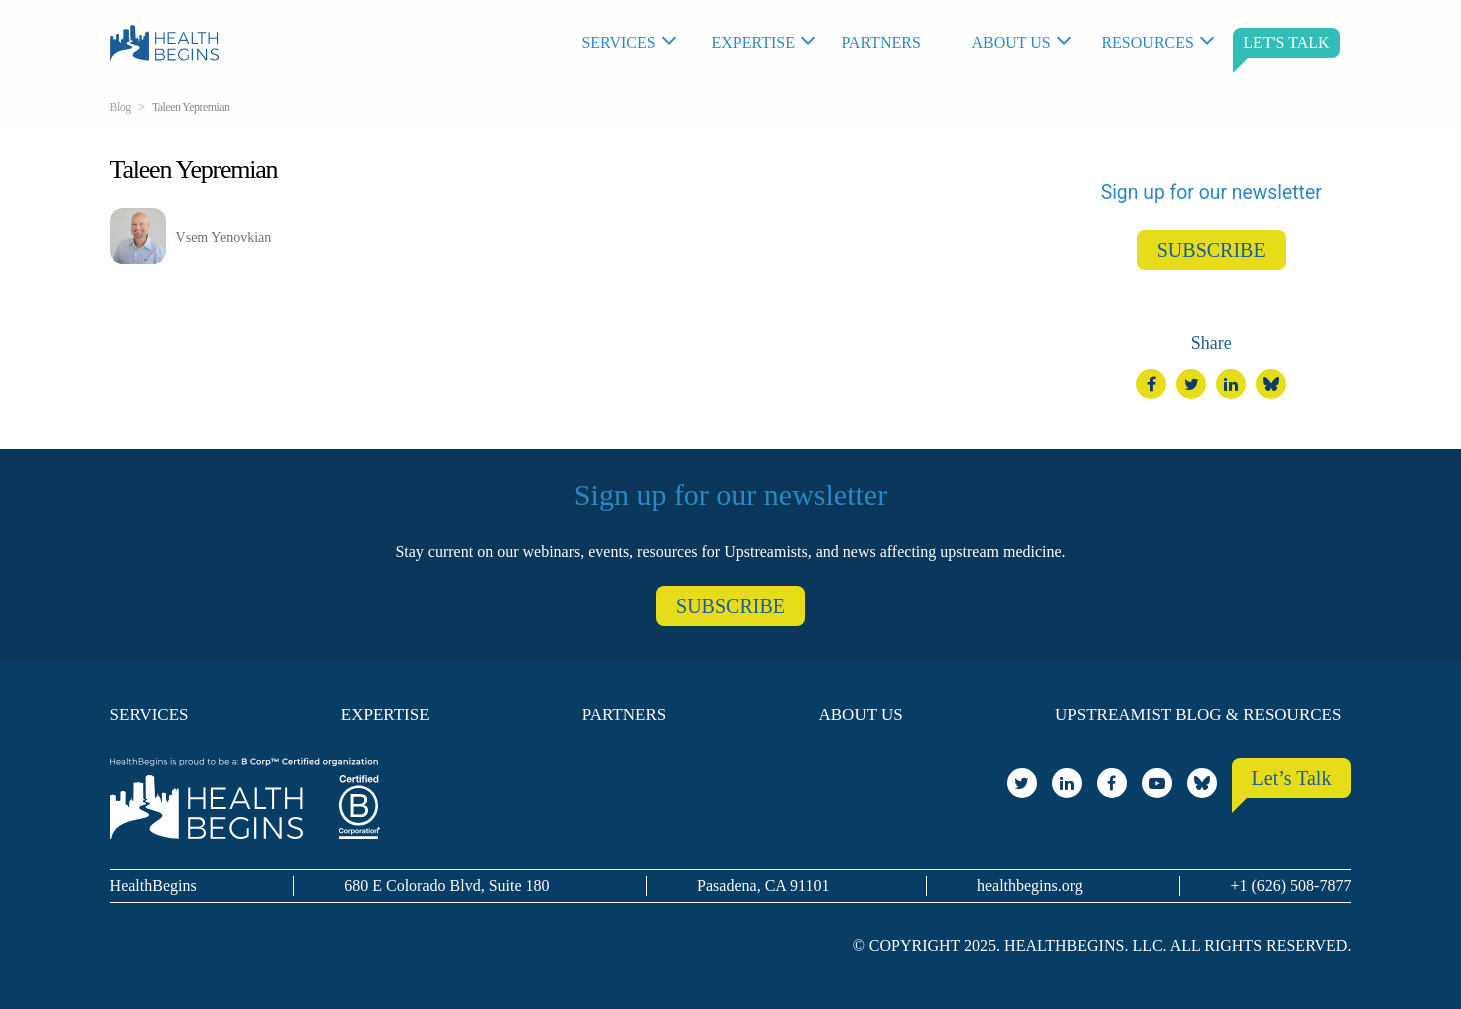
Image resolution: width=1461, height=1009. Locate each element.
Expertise (752, 42)
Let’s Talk (1292, 778)
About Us (1010, 42)
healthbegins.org (1030, 885)
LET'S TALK (1286, 42)
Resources (1147, 42)
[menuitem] (636, 43)
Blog (120, 107)
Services (618, 42)
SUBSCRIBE (1211, 250)
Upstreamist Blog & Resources (1198, 714)
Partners (880, 42)
